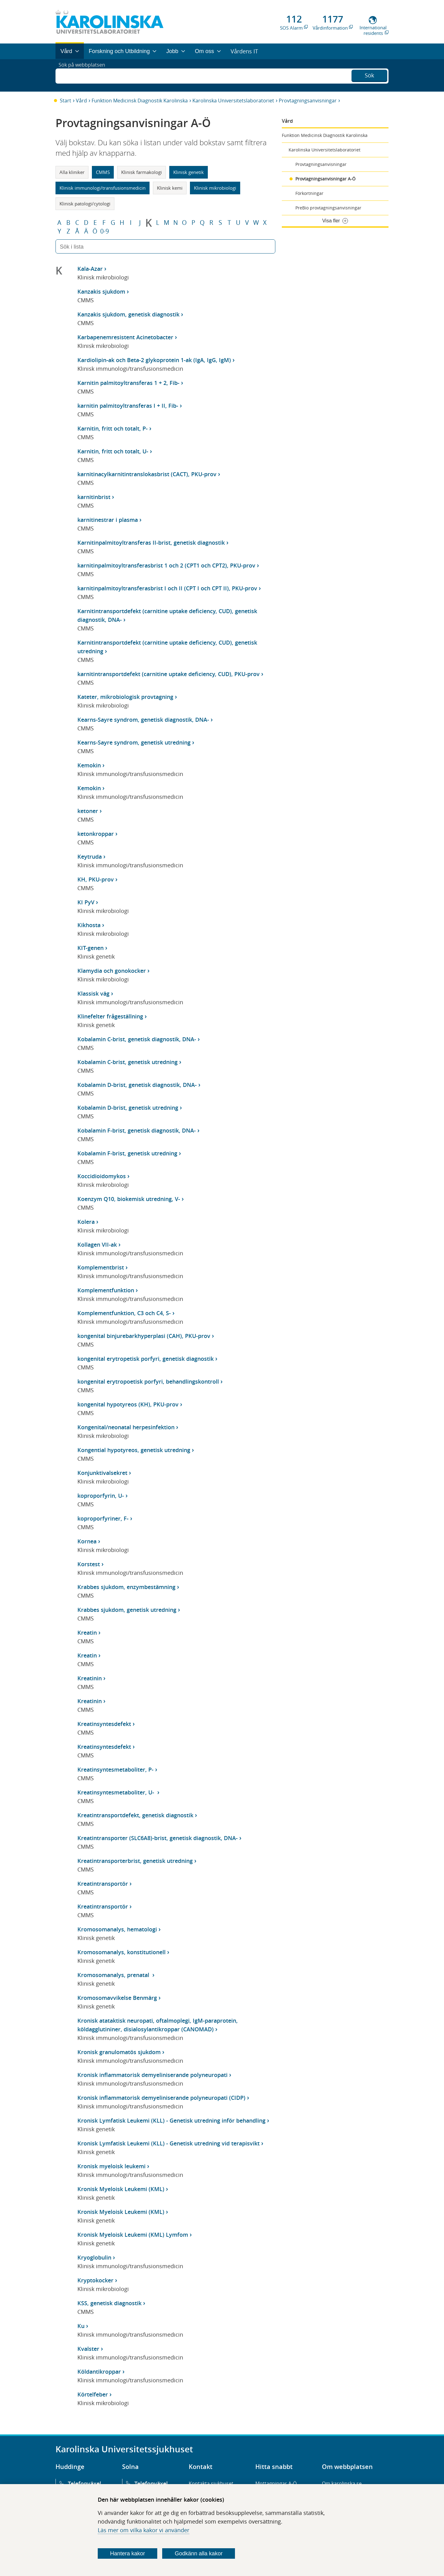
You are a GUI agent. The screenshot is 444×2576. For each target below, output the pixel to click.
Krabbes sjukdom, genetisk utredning (126, 1609)
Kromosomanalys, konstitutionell (121, 1952)
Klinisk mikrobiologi (215, 188)
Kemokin (89, 765)
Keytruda (89, 856)
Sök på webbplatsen (85, 75)
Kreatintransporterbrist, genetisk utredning (135, 1860)
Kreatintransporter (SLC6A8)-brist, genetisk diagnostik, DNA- (157, 1838)
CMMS (103, 172)
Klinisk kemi (170, 188)
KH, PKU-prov (95, 879)
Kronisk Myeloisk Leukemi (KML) (120, 2189)
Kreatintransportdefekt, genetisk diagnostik (135, 1815)
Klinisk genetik (188, 172)
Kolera (86, 1221)
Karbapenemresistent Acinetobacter (125, 337)
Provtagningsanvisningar (308, 100)
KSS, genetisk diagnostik (109, 2303)
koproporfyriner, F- (103, 1518)
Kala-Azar (90, 268)
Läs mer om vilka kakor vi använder (143, 2530)
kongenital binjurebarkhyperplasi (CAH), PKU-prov (143, 1336)
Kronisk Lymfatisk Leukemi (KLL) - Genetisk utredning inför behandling (171, 2120)
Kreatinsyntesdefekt (104, 1724)
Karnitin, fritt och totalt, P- (112, 428)
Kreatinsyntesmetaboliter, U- (116, 1792)
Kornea (87, 1541)
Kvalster (88, 2348)
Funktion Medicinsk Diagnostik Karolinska (140, 100)
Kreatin (87, 1632)
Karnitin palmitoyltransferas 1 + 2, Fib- (128, 382)
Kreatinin (89, 1678)
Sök (369, 74)
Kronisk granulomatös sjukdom (119, 2052)
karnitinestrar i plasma (107, 519)
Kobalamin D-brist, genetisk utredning (127, 1107)
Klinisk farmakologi (141, 172)
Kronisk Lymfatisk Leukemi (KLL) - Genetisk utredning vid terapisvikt (168, 2143)
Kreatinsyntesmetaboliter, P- (115, 1769)
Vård (81, 100)
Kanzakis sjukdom (101, 291)
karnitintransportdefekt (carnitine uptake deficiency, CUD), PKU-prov (168, 674)
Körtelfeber (92, 2394)
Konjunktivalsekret (102, 1472)
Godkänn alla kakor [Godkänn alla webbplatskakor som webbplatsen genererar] (199, 2553)
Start (65, 100)
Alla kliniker (72, 172)
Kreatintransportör (102, 1883)
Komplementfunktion (105, 1290)
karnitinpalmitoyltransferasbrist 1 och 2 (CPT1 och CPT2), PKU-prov (166, 565)
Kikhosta (89, 925)
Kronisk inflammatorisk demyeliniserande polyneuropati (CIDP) (161, 2097)
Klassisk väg (93, 993)
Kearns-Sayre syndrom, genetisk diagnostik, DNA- (143, 719)
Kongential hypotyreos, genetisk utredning (133, 1450)
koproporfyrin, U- (100, 1495)
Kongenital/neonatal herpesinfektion (126, 1427)
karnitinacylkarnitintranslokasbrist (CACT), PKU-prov (146, 474)
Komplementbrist (100, 1267)
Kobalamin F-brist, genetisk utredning (127, 1153)
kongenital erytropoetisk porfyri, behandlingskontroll (148, 1381)
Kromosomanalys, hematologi (117, 1929)
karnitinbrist (93, 497)
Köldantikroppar (99, 2371)
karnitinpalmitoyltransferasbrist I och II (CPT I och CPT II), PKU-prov (167, 588)
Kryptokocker (95, 2280)
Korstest (88, 1564)
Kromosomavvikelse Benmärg (117, 1997)
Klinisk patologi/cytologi (85, 203)
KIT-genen (90, 948)
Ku (80, 2326)
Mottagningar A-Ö (276, 2483)
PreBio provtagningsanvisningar (328, 208)
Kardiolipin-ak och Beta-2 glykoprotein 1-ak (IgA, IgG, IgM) (154, 360)
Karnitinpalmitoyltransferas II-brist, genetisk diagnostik (151, 542)
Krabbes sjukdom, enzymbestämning (126, 1587)
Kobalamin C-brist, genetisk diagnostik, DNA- (136, 1039)
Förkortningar (309, 193)
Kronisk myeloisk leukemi (111, 2166)
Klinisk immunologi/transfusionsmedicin (103, 188)
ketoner (87, 811)
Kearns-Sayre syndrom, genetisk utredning (134, 742)
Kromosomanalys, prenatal (114, 1975)
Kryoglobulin (94, 2257)
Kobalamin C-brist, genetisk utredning (127, 1062)
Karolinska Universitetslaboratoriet (233, 100)
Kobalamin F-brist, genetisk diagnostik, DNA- (136, 1130)
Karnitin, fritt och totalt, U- (112, 451)
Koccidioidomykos (101, 1176)
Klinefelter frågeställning (110, 1016)
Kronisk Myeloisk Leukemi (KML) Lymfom (132, 2234)
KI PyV (85, 902)
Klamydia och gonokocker (111, 970)
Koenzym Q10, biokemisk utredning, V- (128, 1199)
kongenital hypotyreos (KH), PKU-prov (128, 1404)
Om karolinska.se (342, 2483)
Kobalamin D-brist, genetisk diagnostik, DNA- (137, 1084)
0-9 (104, 231)
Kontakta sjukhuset (211, 2483)
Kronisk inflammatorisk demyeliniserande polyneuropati (152, 2075)
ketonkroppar (95, 833)
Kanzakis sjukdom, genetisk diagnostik (128, 314)
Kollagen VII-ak (97, 1244)
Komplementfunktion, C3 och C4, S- (124, 1313)
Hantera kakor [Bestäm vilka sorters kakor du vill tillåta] (127, 2553)
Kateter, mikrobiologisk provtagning (125, 696)
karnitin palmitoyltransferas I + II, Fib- (127, 405)
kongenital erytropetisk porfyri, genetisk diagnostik (145, 1358)
